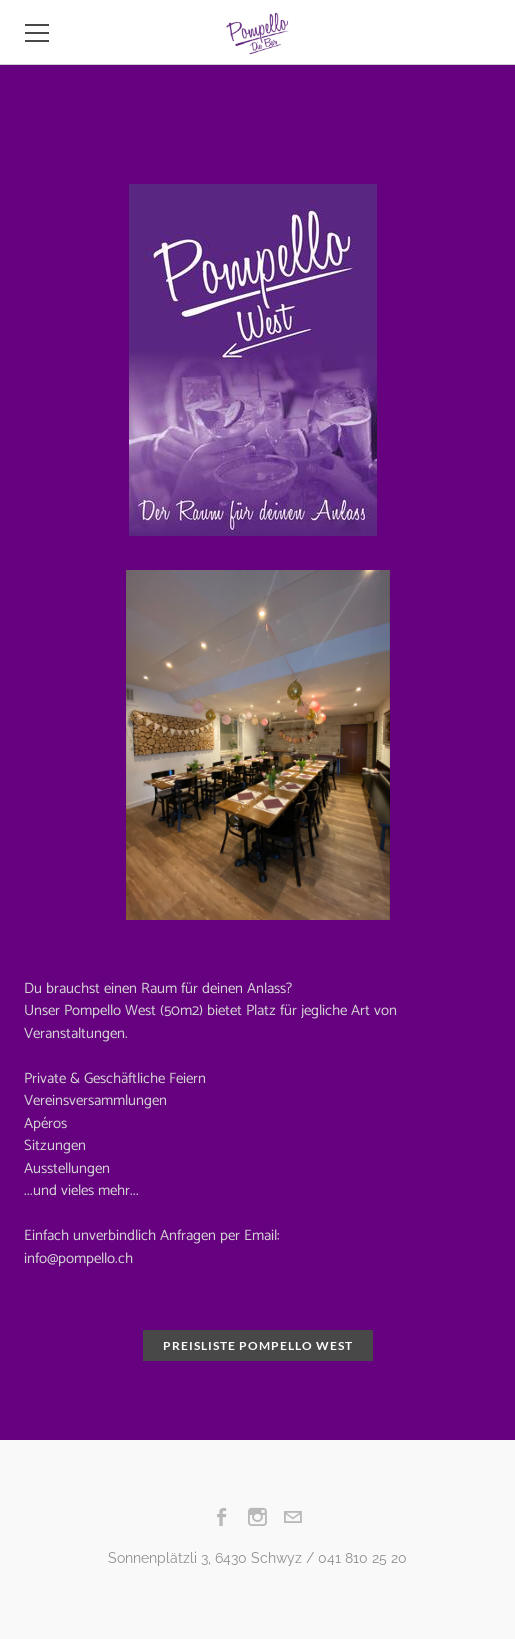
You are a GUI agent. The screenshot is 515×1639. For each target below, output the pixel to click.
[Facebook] (222, 1517)
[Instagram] (257, 1517)
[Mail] (292, 1517)
